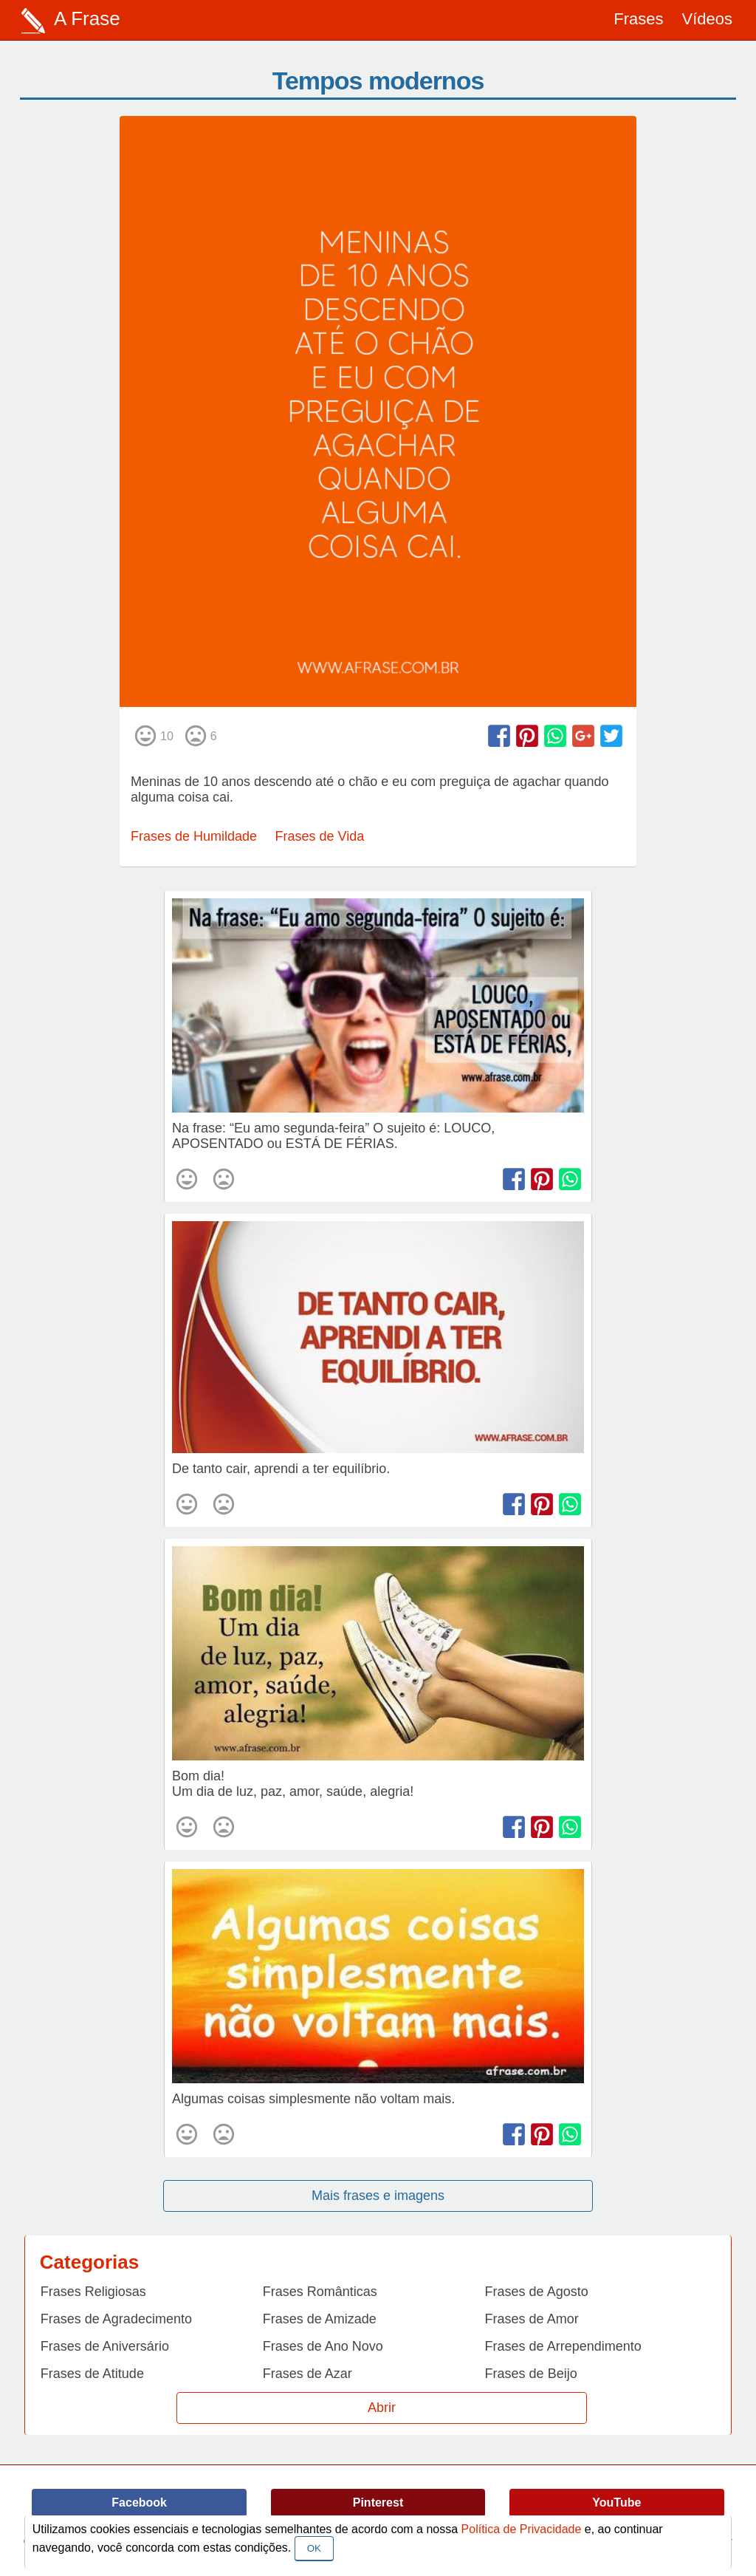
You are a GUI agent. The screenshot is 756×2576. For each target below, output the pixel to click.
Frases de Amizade (320, 2319)
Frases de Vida (320, 836)
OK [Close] (314, 2548)
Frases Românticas (320, 2291)
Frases (638, 19)
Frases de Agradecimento (116, 2319)
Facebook (139, 2502)
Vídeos (707, 19)
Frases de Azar (307, 2373)
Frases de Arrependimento (563, 2346)
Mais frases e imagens (378, 2195)
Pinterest (378, 2502)
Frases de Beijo (531, 2373)
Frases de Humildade (194, 836)
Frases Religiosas (93, 2291)
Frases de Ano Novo (323, 2346)
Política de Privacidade (521, 2529)
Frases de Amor (532, 2319)
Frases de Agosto (536, 2291)
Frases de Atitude (92, 2373)
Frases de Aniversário (105, 2346)
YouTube (616, 2502)
